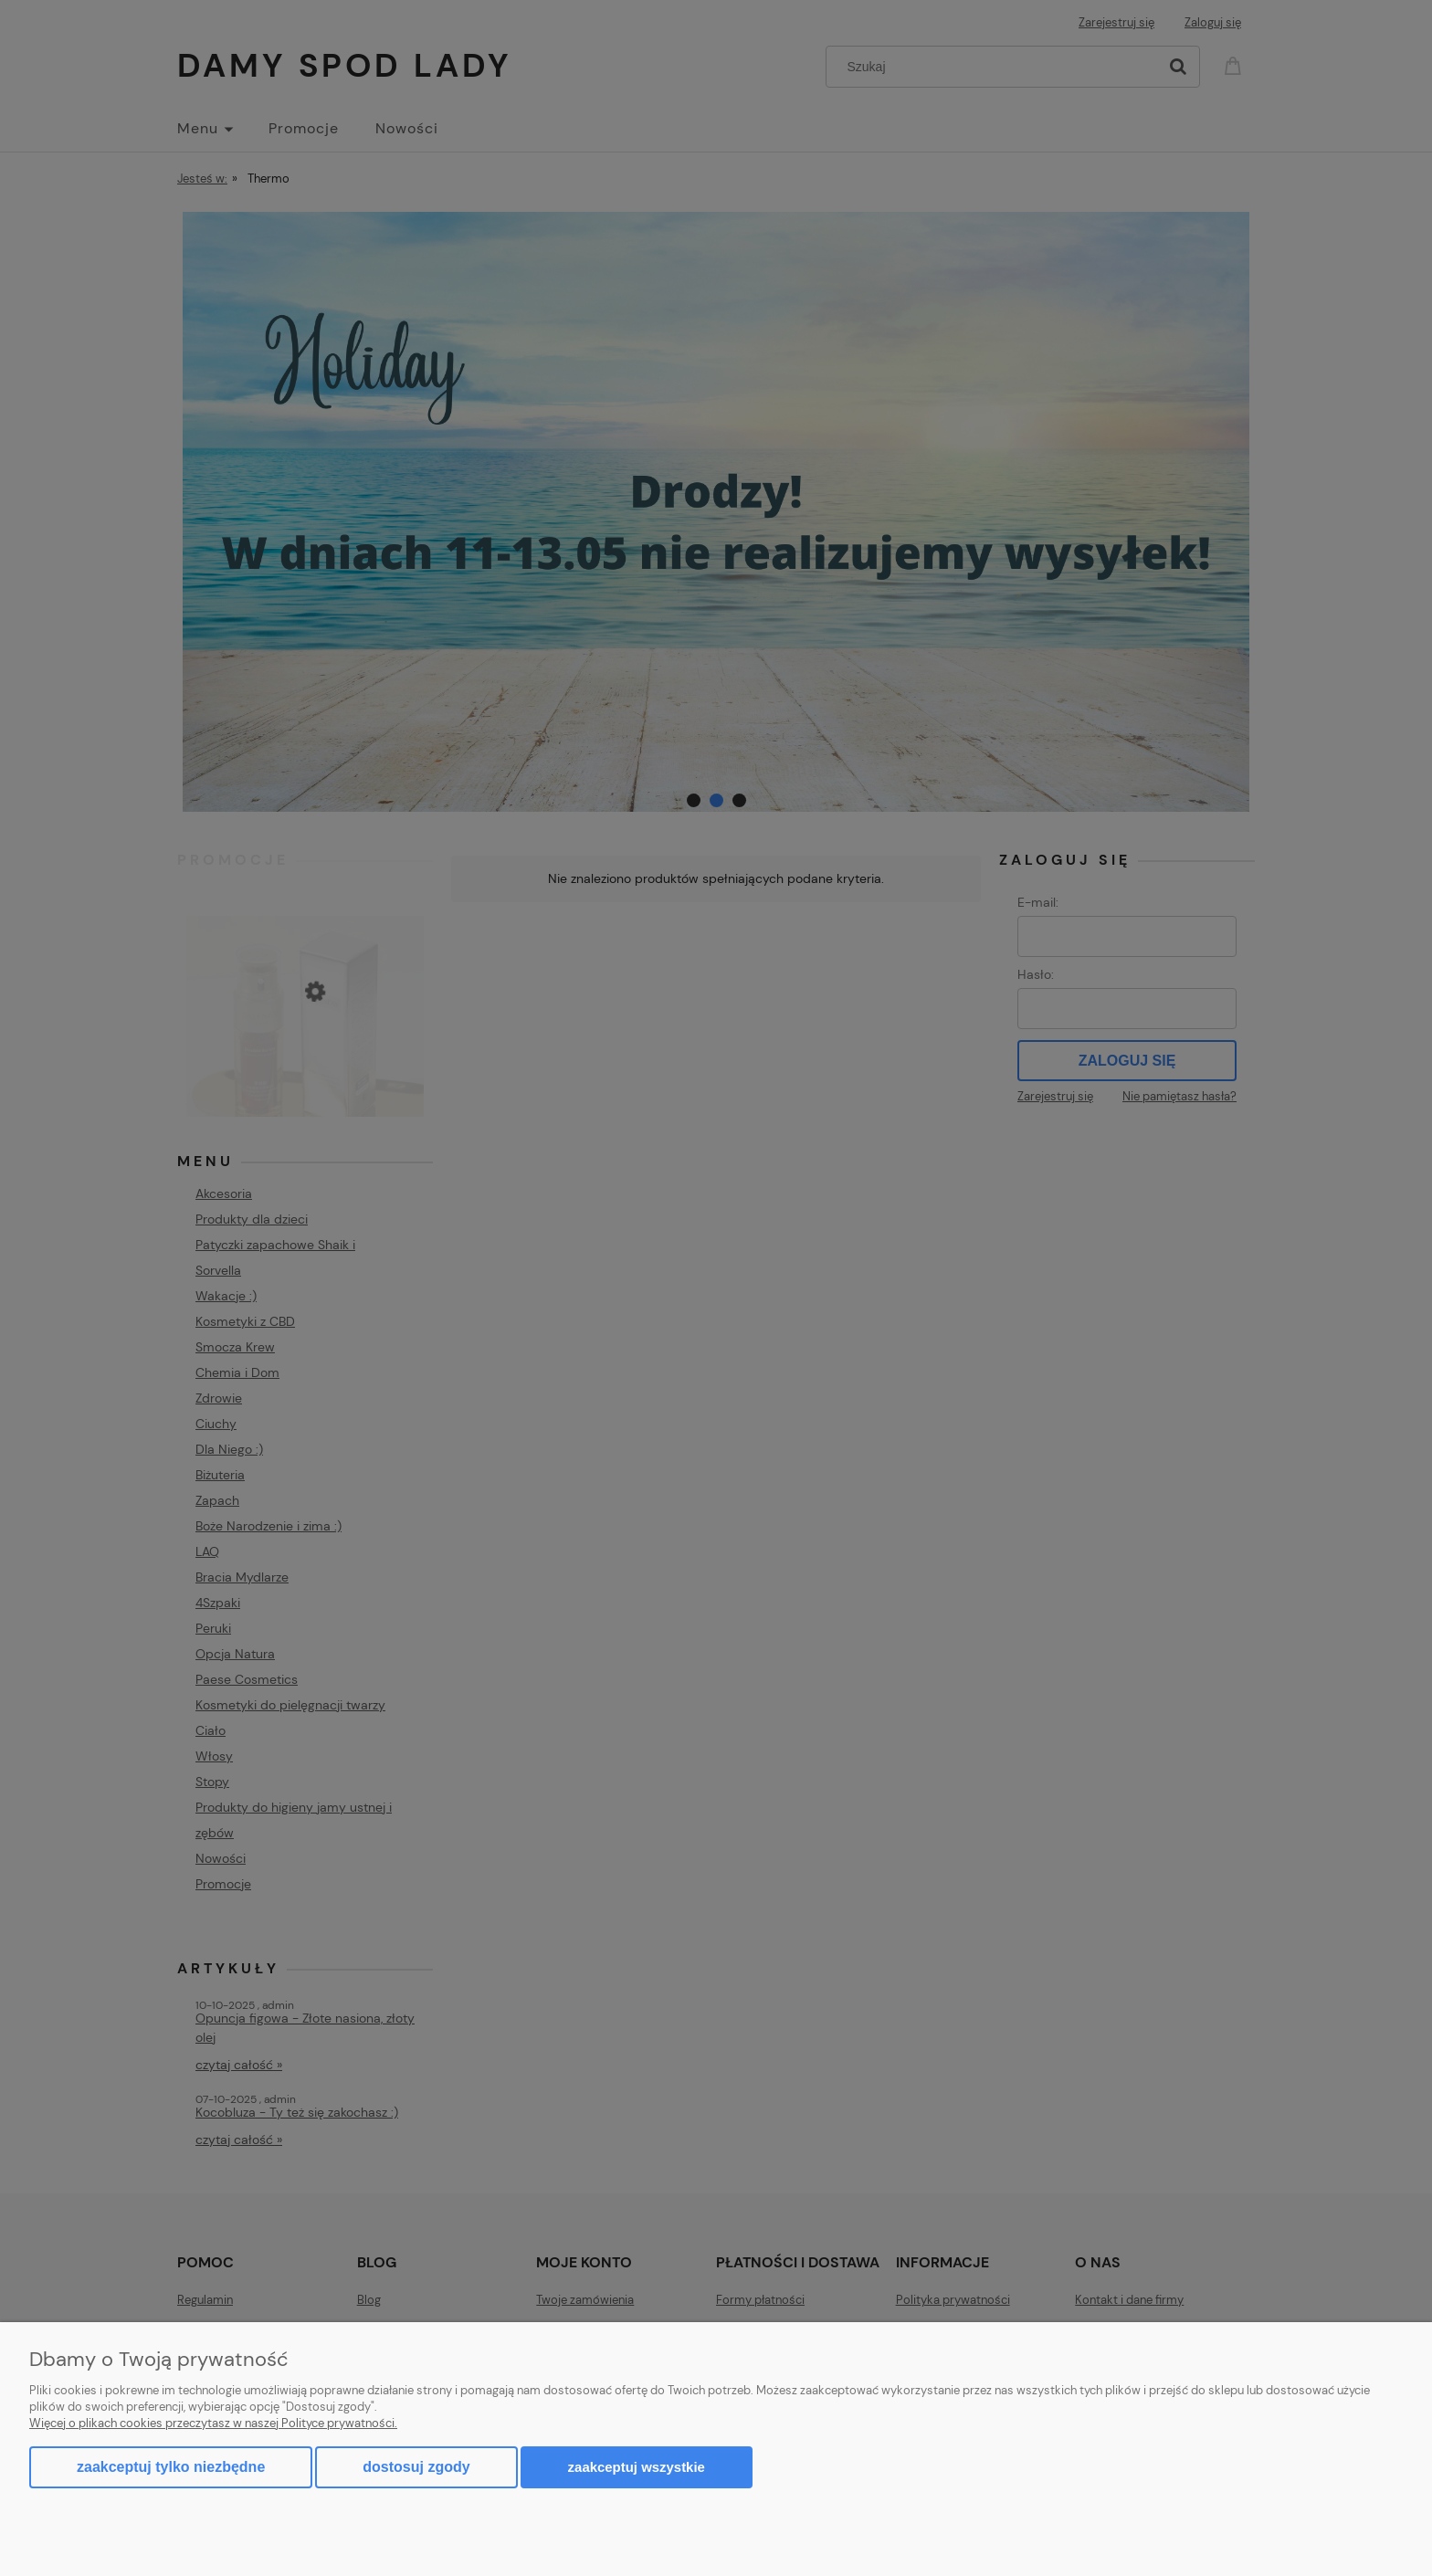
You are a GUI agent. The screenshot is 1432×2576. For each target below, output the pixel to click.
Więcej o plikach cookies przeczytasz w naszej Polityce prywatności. (213, 2423)
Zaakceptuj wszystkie (636, 2467)
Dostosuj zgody (416, 2467)
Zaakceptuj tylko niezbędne (171, 2467)
